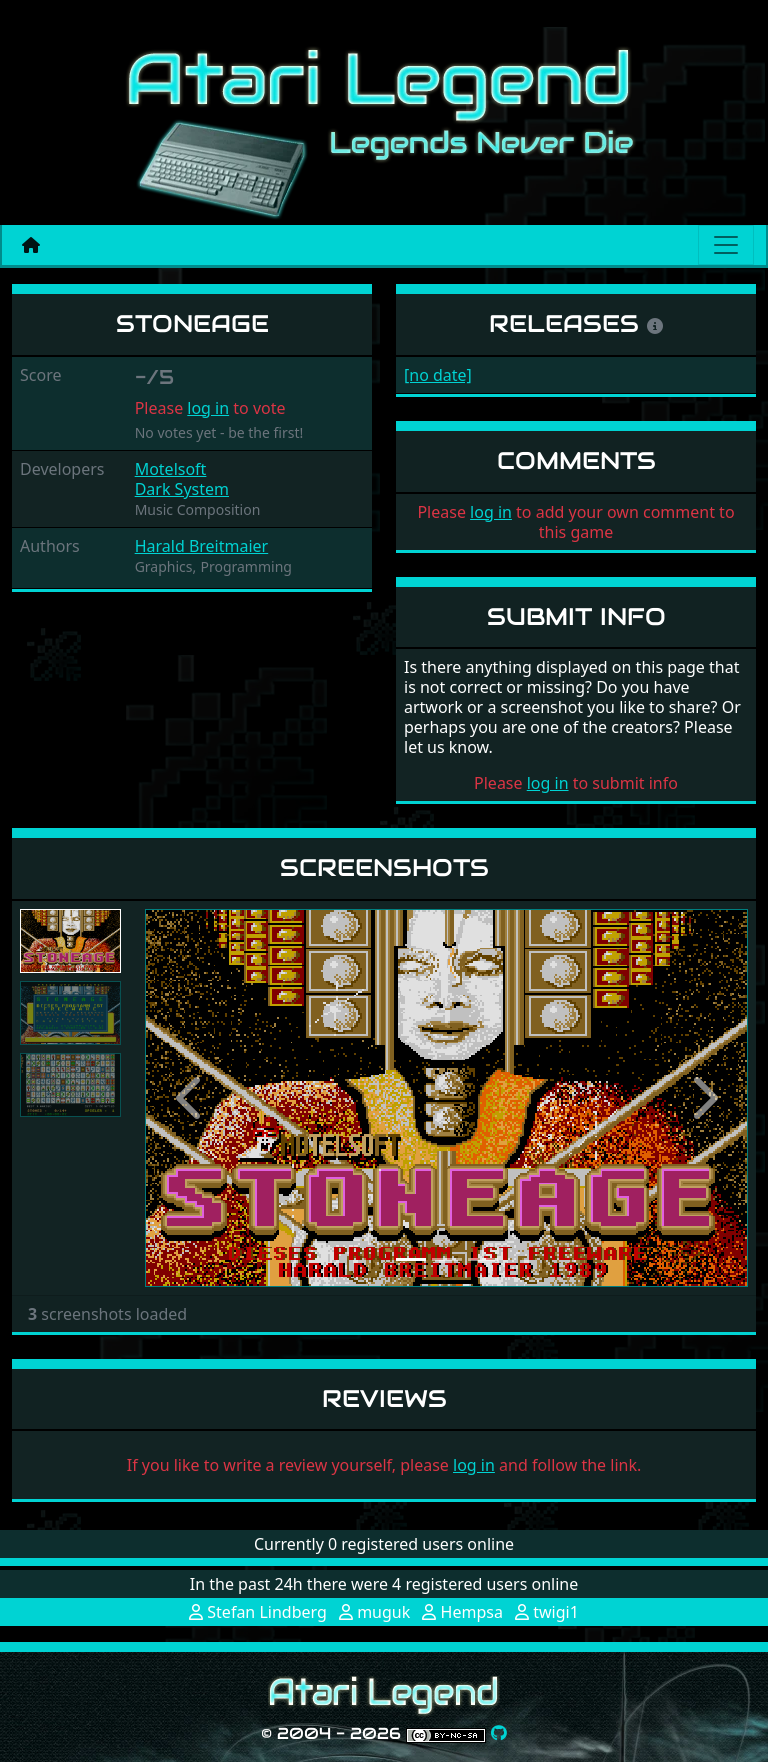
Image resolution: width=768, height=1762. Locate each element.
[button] (190, 1097)
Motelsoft (171, 469)
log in (208, 408)
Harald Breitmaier (202, 546)
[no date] (438, 375)
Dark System (182, 489)
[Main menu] (726, 245)
